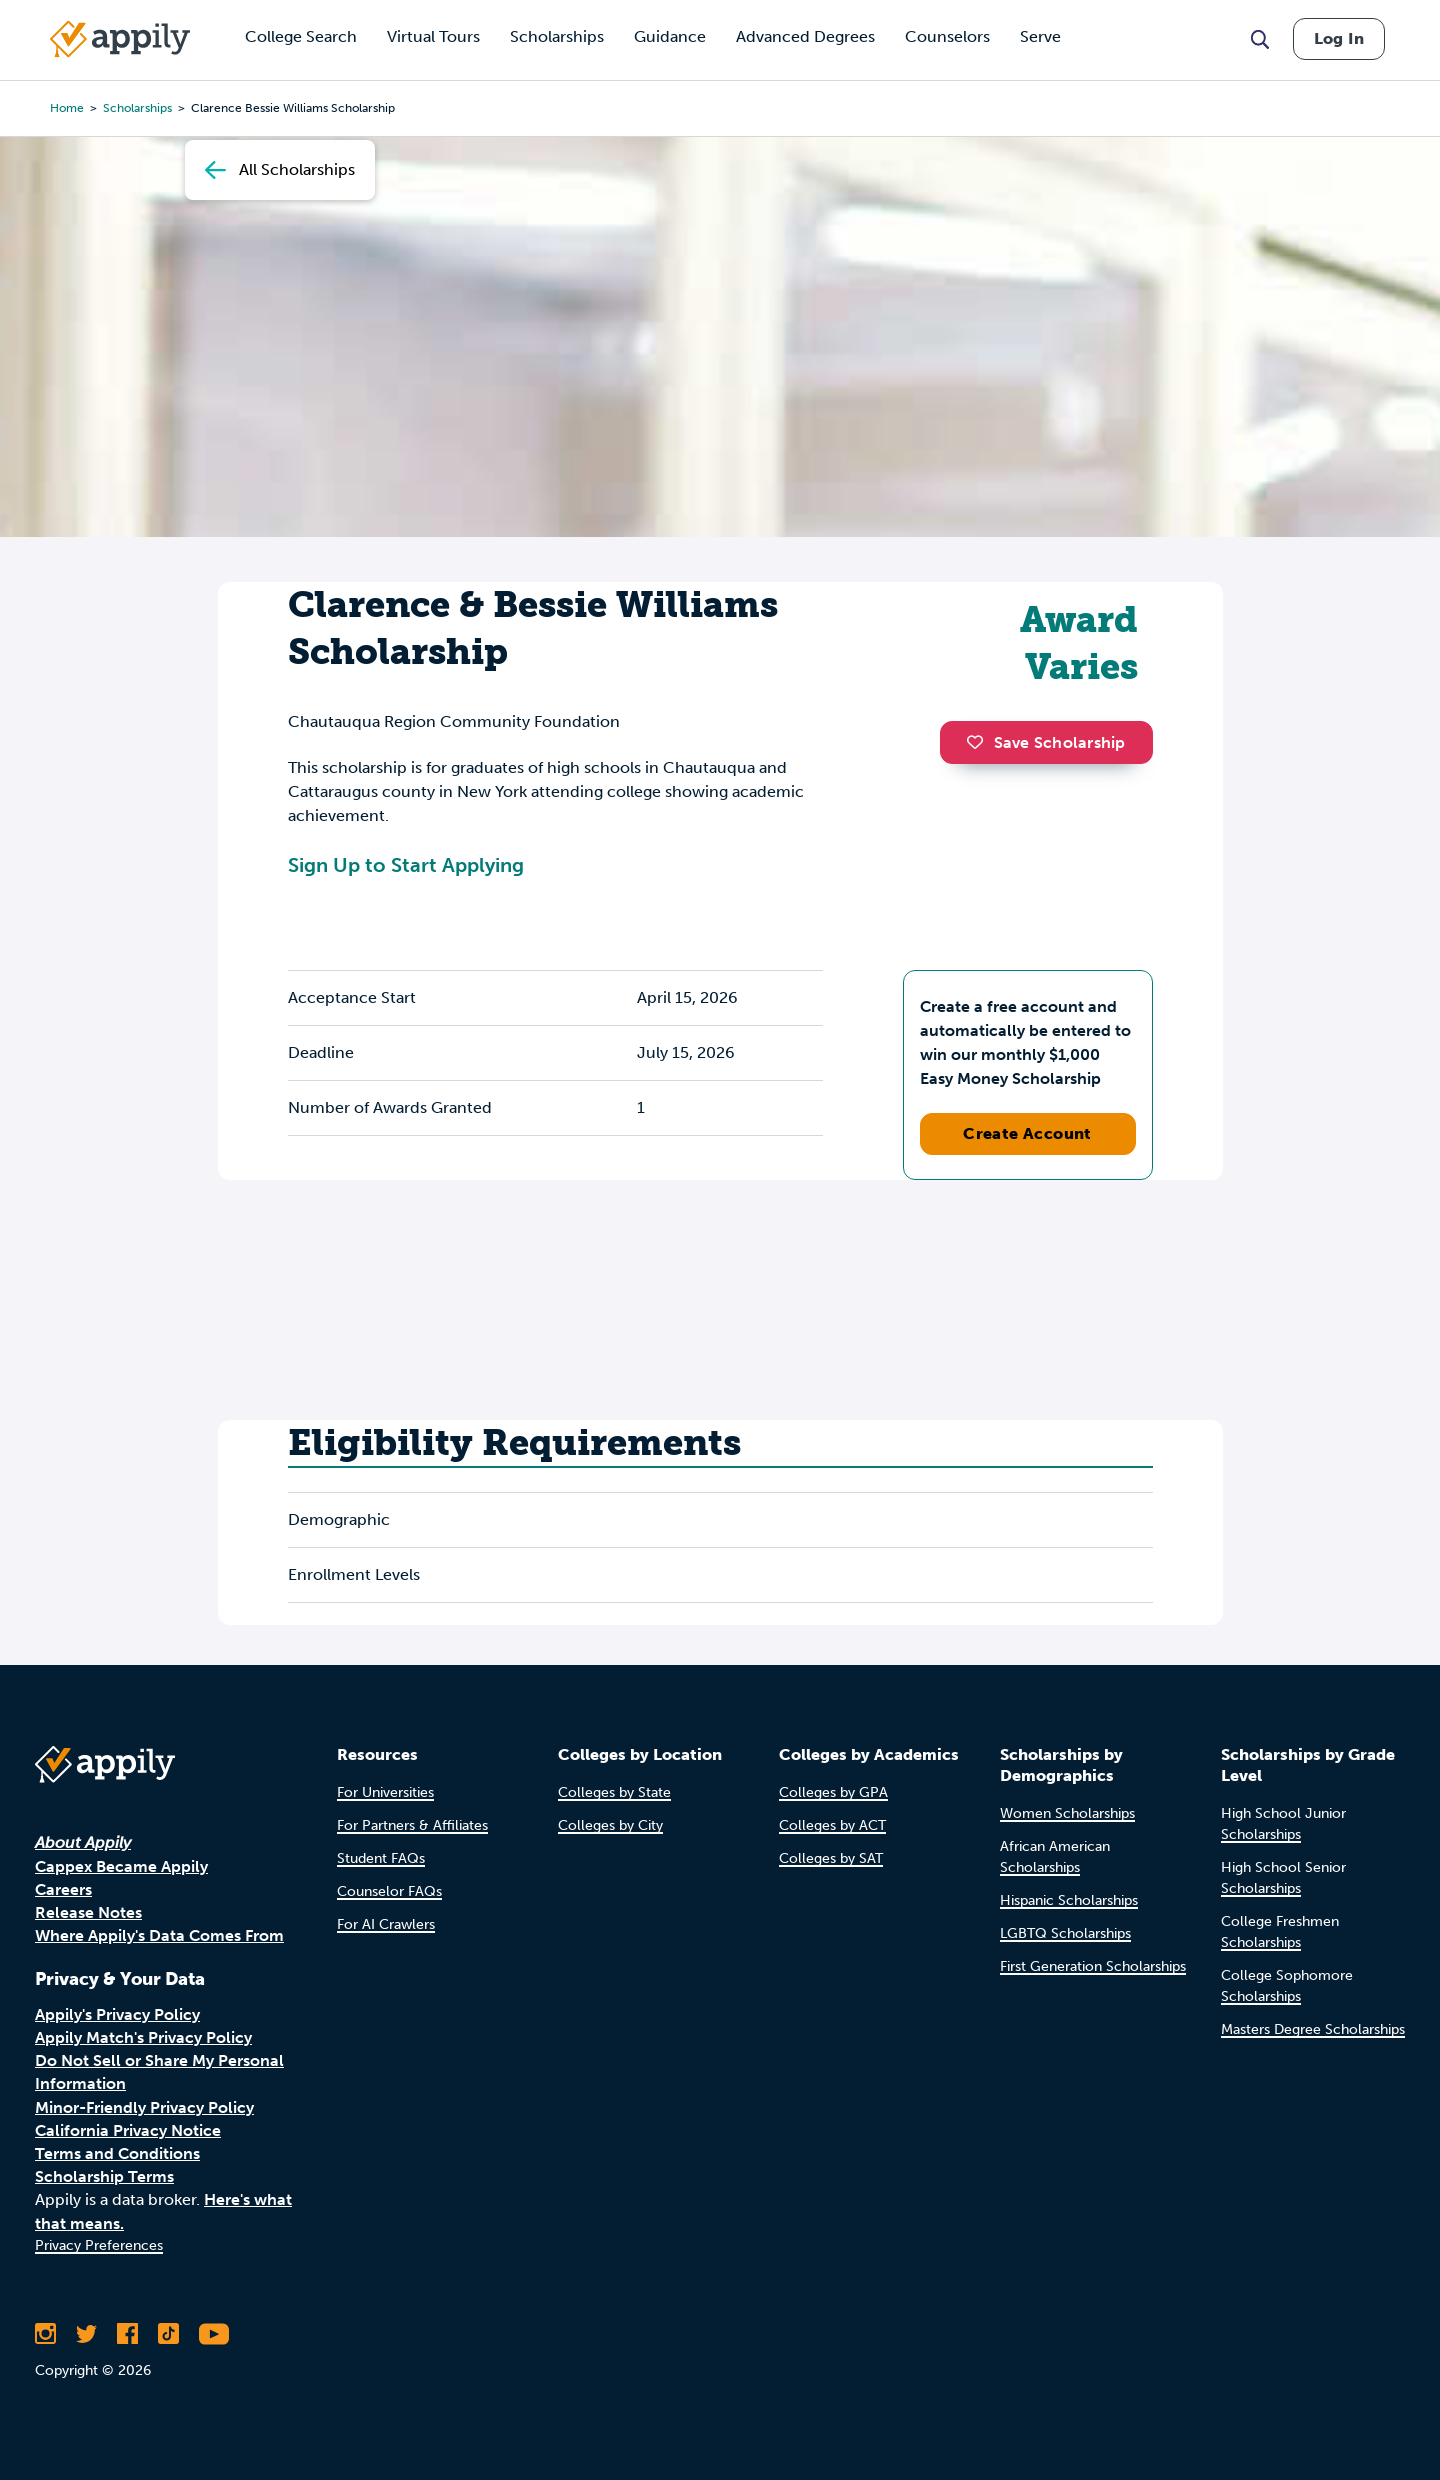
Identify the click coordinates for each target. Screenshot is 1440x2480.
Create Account (1027, 1133)
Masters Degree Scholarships (1313, 2029)
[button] (980, 742)
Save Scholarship (1046, 742)
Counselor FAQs (389, 1891)
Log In (1339, 38)
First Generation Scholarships (1093, 1966)
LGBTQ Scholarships (1065, 1933)
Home (67, 108)
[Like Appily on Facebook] (127, 2334)
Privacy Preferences (99, 2245)
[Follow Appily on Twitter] (86, 2334)
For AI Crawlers (386, 1924)
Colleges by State (614, 1792)
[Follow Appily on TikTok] (168, 2334)
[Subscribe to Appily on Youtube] (214, 2334)
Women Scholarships (1067, 1813)
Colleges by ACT (832, 1825)
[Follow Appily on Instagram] (45, 2334)
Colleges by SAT (831, 1858)
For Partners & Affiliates (412, 1825)
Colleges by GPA (833, 1792)
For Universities (385, 1792)
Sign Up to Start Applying (406, 865)
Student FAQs (381, 1858)
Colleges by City (610, 1825)
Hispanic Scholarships (1069, 1900)
